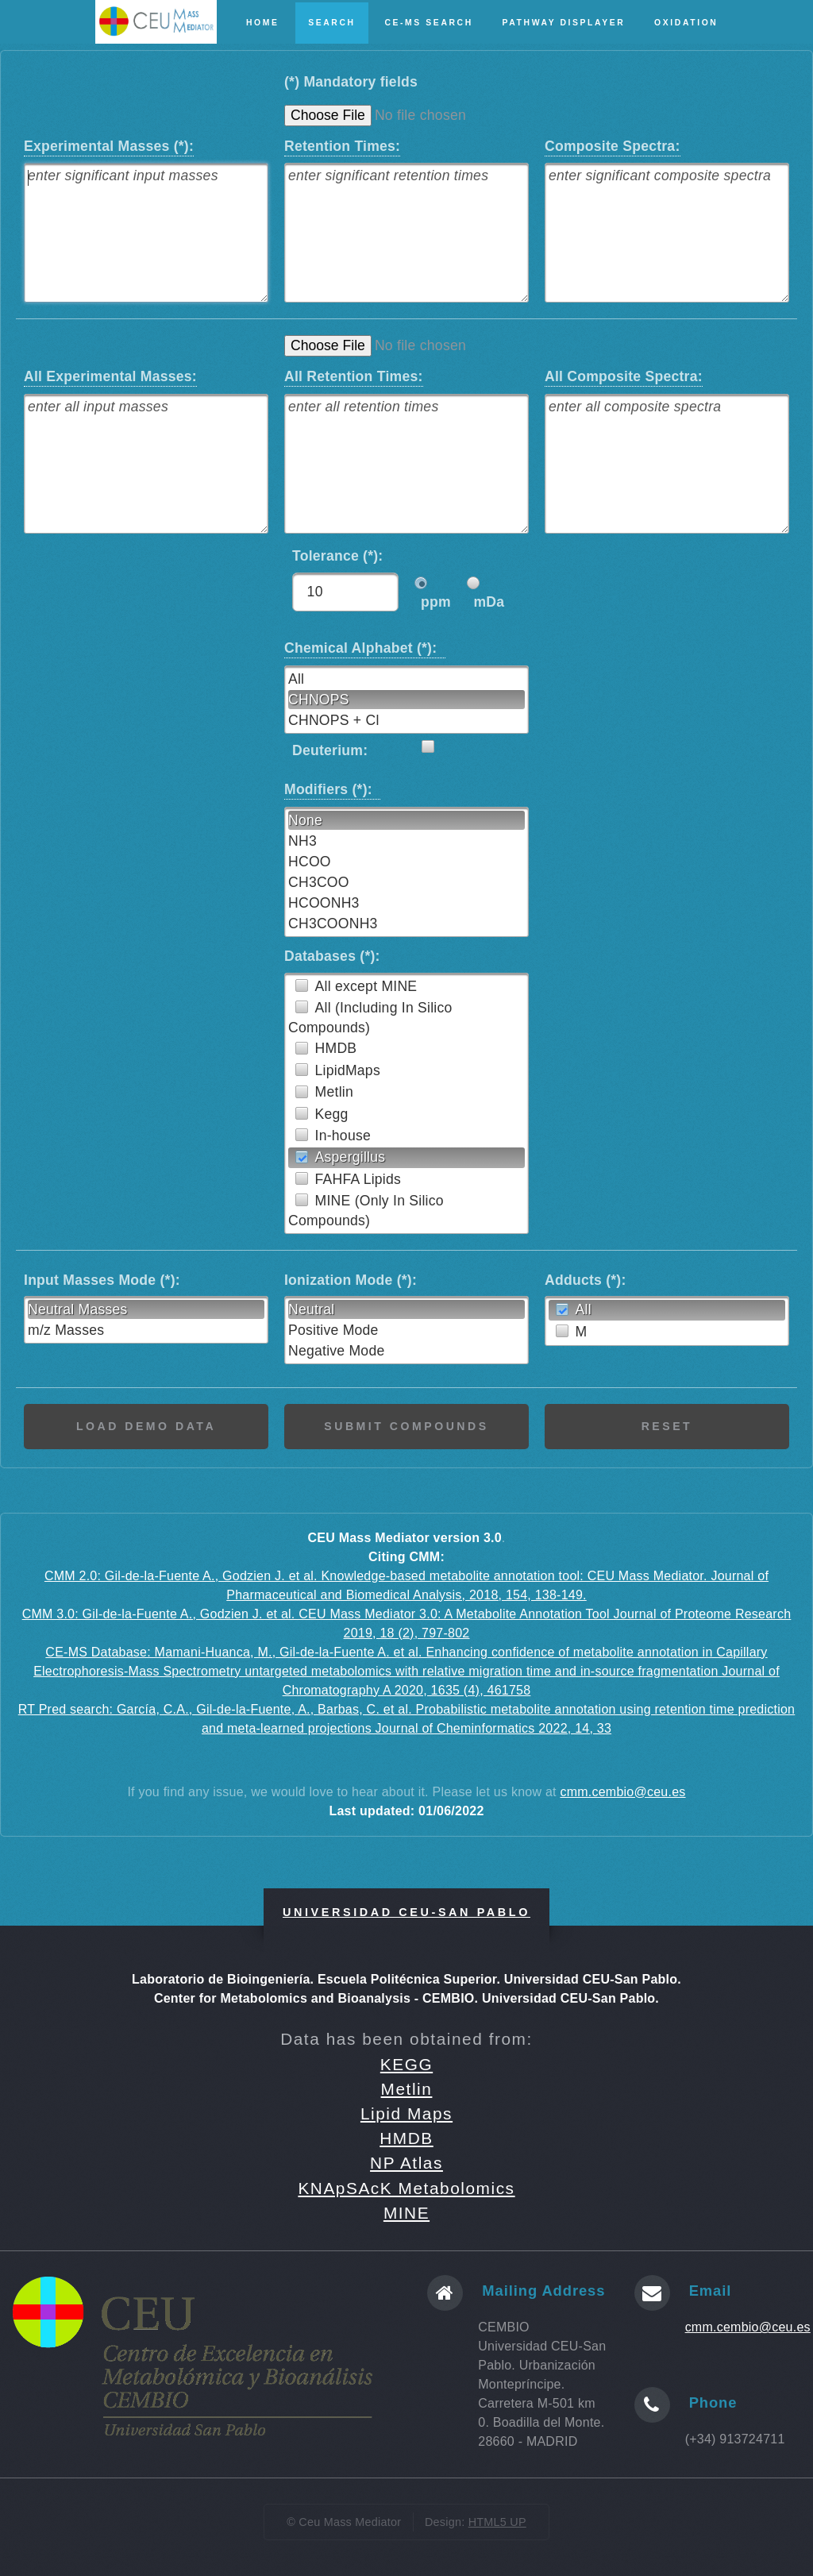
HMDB (406, 2138)
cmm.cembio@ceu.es (622, 1792)
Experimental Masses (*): (109, 145)
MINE (406, 2213)
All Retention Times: (353, 375)
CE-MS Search (428, 22)
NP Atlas (406, 2163)
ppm (436, 602)
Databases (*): (332, 956)
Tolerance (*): (341, 556)
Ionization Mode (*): (350, 1280)
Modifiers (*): (332, 788)
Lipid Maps (406, 2113)
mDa (488, 602)
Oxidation (686, 22)
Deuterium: (330, 750)
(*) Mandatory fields (351, 82)
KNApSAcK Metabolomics (406, 2188)
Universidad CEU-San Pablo (406, 1912)
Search (331, 22)
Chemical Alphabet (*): (364, 647)
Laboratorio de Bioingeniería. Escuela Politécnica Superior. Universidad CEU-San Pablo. (406, 1979)
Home (262, 22)
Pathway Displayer (564, 22)
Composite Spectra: (612, 145)
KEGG (406, 2064)
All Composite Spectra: (624, 375)
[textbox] (146, 233)
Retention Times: (342, 145)
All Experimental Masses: (110, 375)
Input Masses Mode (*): (102, 1280)
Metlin (407, 2089)
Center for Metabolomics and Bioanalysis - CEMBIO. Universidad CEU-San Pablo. (406, 1998)
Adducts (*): (585, 1280)
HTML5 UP (497, 2522)
